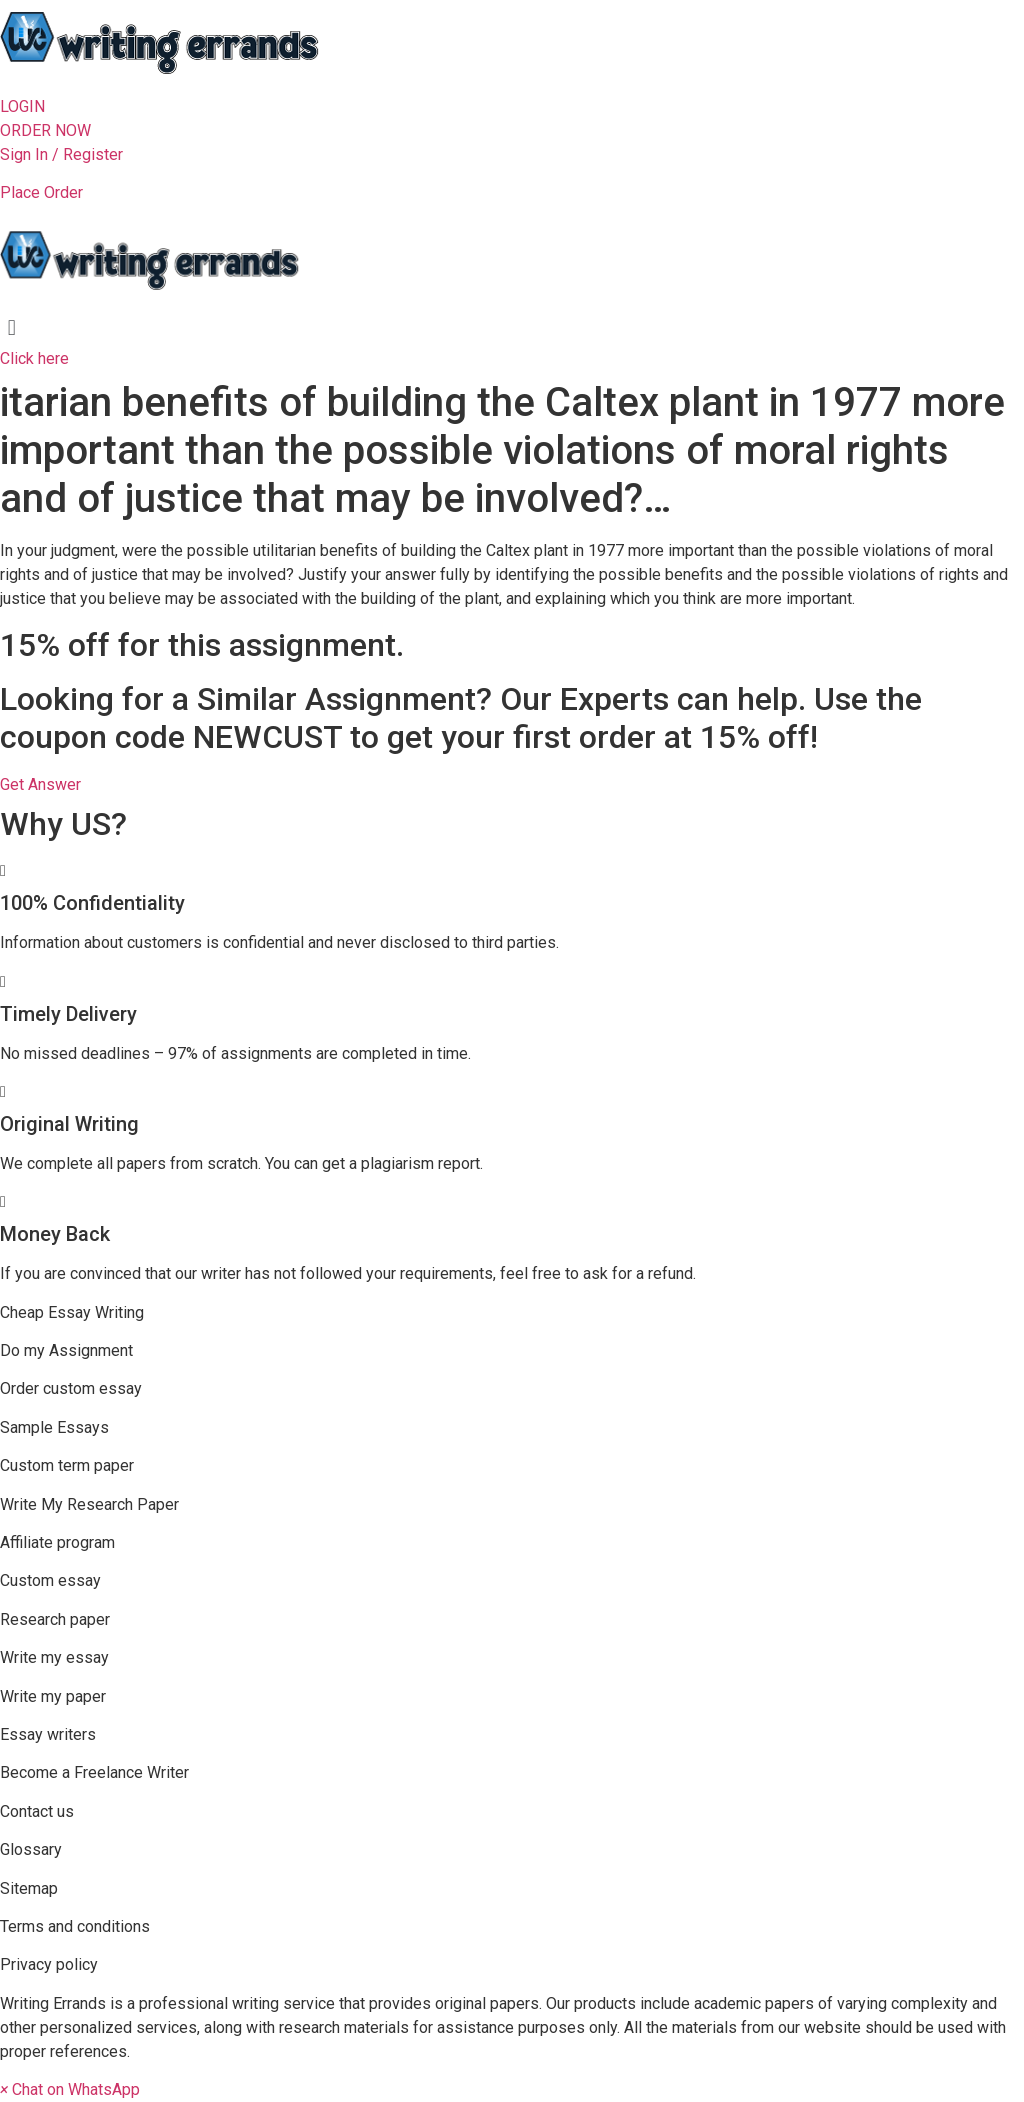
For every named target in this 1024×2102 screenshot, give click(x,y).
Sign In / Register (61, 154)
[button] (22, 106)
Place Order (41, 192)
